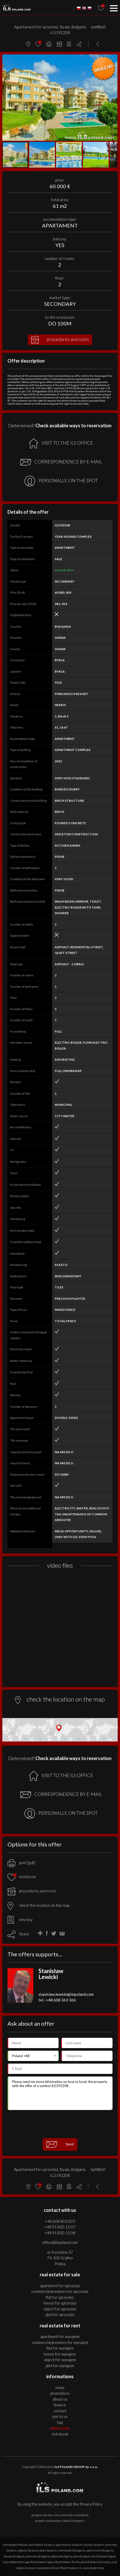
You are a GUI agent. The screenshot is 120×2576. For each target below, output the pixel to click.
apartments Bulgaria (99, 2550)
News (60, 2387)
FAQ (60, 2422)
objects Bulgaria (61, 2556)
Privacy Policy (90, 2504)
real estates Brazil (48, 2568)
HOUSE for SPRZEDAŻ (60, 2303)
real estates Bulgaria (71, 2550)
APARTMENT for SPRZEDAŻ (60, 2285)
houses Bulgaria (14, 2556)
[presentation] (60, 2124)
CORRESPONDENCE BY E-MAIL (61, 462)
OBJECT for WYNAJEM (60, 2359)
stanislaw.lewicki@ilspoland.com (66, 1994)
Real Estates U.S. (71, 2568)
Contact (60, 2410)
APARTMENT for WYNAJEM (59, 2336)
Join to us (60, 2416)
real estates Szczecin (41, 2545)
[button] (113, 59)
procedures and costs (60, 340)
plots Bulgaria (82, 2556)
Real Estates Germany (96, 2562)
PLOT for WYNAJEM (60, 2365)
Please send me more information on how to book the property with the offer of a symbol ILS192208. (59, 2093)
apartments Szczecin (68, 2545)
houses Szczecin (93, 2545)
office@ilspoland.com (60, 2242)
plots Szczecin (48, 2550)
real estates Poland (15, 2545)
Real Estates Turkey (68, 2562)
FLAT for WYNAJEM (60, 2348)
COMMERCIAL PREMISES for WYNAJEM (60, 2342)
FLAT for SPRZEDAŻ (60, 2297)
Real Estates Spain (42, 2562)
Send (60, 2144)
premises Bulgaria (38, 2556)
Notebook (60, 2434)
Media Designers (73, 2521)
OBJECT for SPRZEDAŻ (59, 2309)
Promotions (60, 2393)
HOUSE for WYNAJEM (60, 2354)
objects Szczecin (28, 2550)
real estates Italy (93, 2568)
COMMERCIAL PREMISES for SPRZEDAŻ (60, 2291)
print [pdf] (21, 1862)
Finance (60, 2404)
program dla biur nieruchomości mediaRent (60, 2515)
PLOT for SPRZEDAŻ (60, 2314)
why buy (20, 1919)
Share (24, 1934)
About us (60, 2399)
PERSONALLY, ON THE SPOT (61, 481)
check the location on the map (38, 1905)
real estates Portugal (16, 2562)
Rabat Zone (60, 2428)
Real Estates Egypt (104, 2556)
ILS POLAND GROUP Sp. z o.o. (76, 2467)
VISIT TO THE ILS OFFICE (61, 443)
